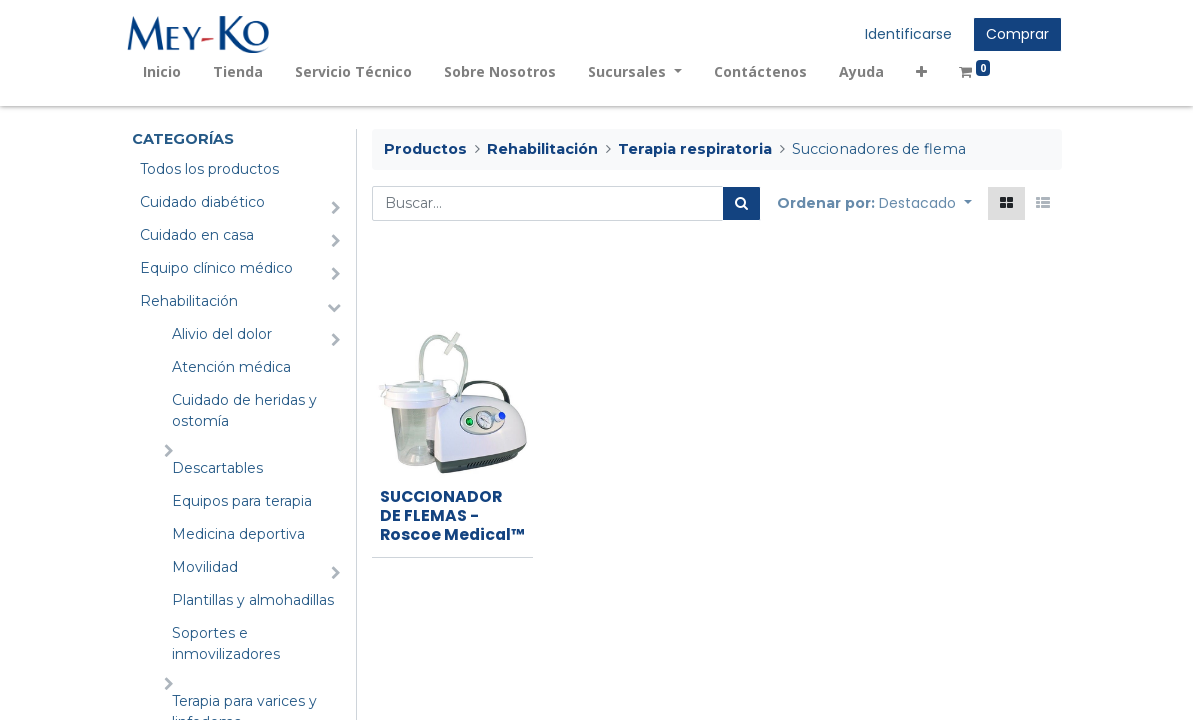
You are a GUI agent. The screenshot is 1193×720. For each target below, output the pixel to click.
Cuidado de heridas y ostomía (244, 410)
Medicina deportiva (238, 534)
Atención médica (231, 367)
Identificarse (904, 34)
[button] (925, 71)
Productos (425, 149)
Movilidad (205, 567)
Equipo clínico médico (216, 268)
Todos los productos (209, 169)
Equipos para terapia (242, 501)
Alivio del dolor (222, 334)
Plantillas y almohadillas (253, 600)
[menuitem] (167, 71)
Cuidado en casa (197, 235)
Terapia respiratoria (695, 149)
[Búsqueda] (741, 203)
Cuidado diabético (202, 202)
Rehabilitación (189, 301)
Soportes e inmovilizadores (226, 643)
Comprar (1013, 34)
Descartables (217, 468)
